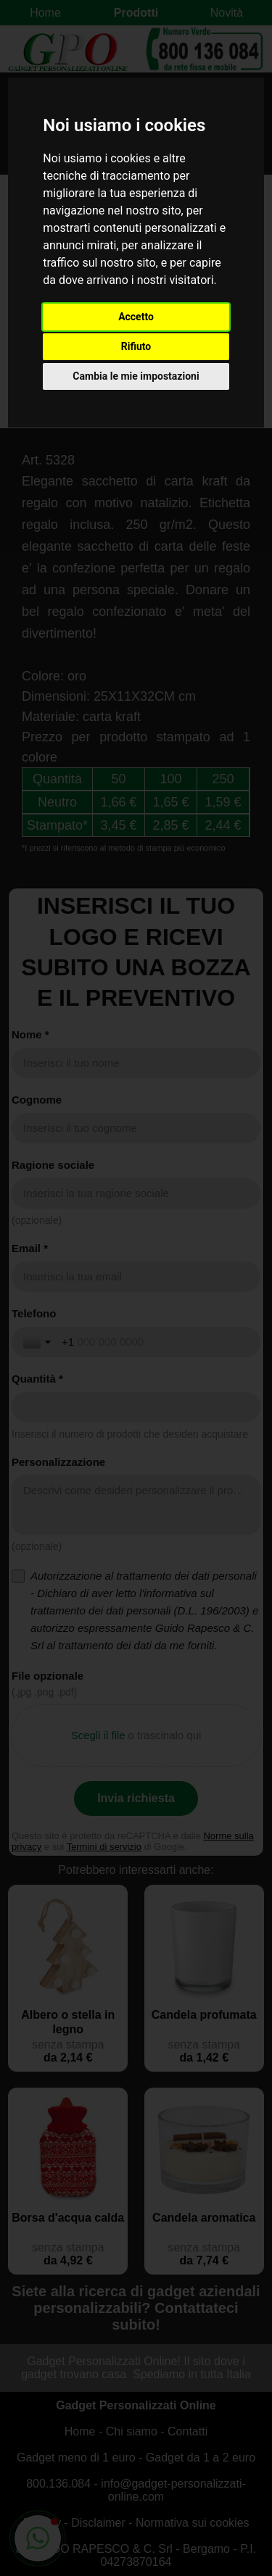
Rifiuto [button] (136, 346)
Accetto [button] (136, 316)
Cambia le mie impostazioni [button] (136, 376)
